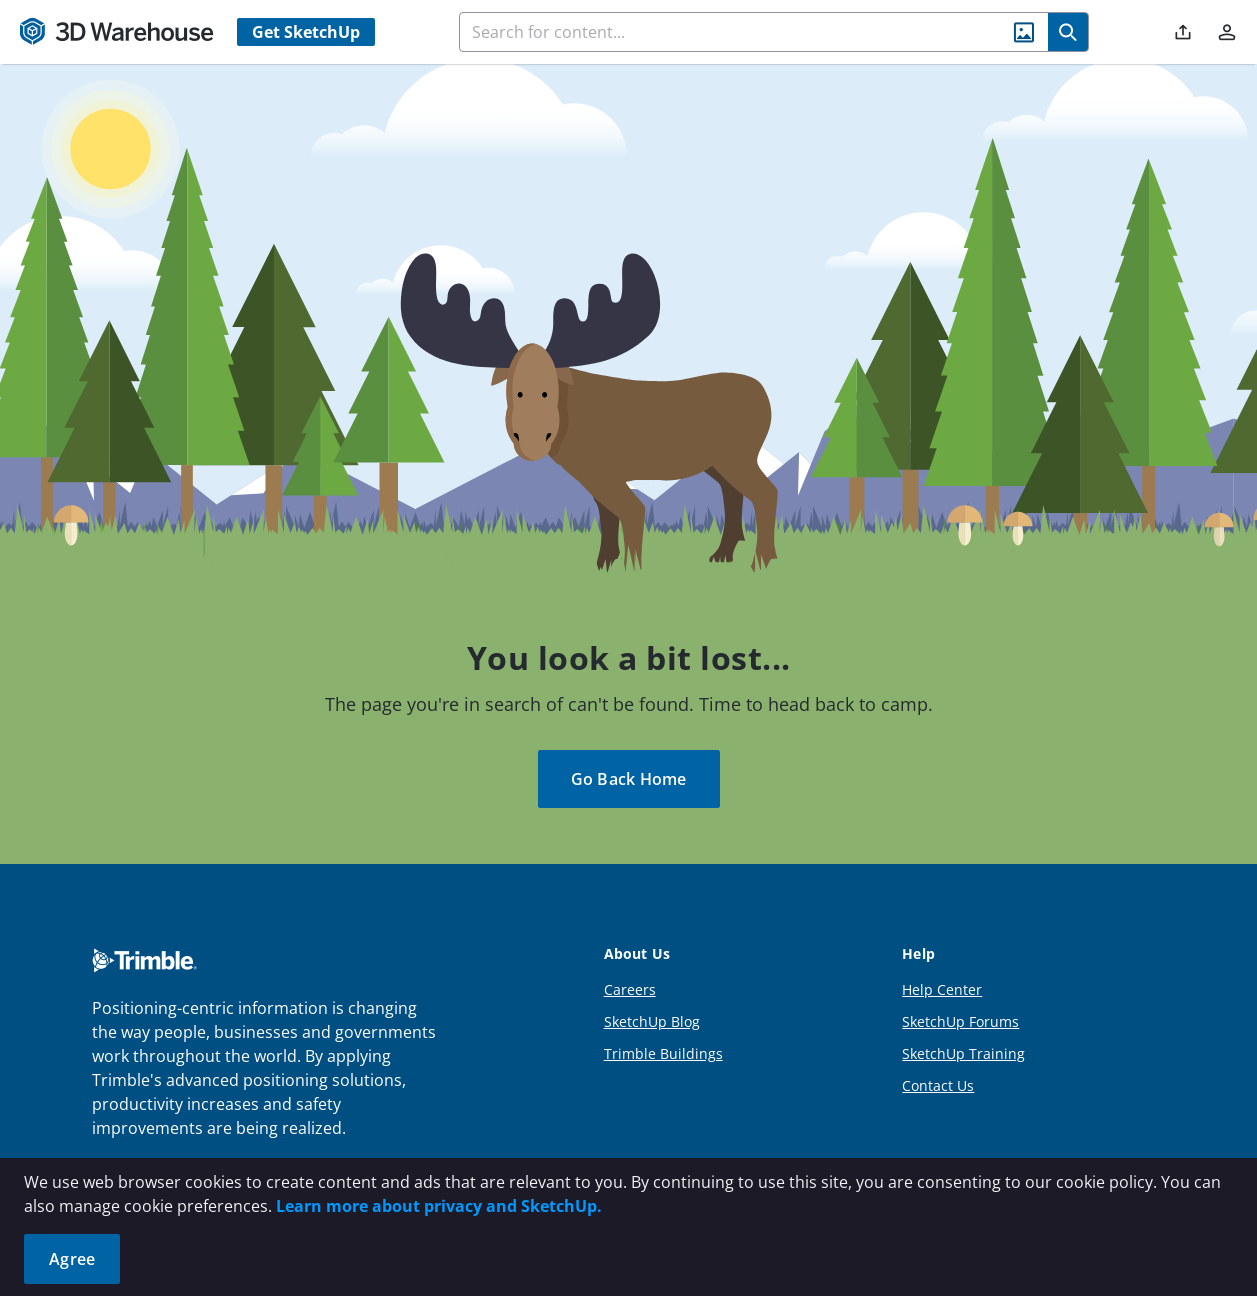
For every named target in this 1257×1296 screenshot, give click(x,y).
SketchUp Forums (960, 1021)
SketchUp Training (963, 1053)
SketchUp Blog (652, 1021)
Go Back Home (629, 779)
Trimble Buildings (663, 1053)
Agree (72, 1259)
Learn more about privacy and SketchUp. (439, 1206)
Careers (630, 989)
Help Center (942, 989)
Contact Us (938, 1085)
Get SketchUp (306, 32)
